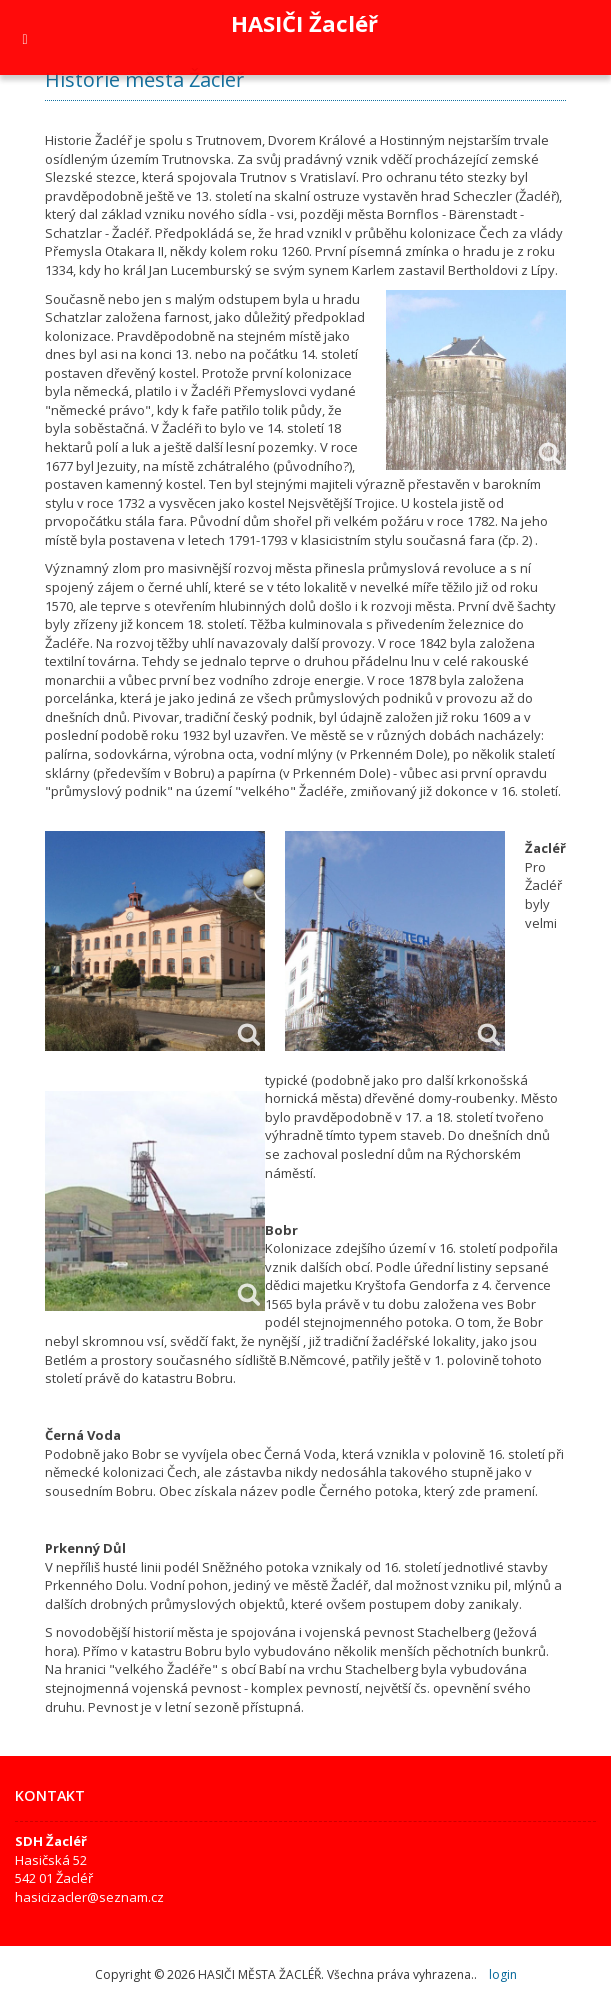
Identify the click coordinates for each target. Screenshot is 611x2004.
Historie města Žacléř (144, 79)
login (503, 1974)
